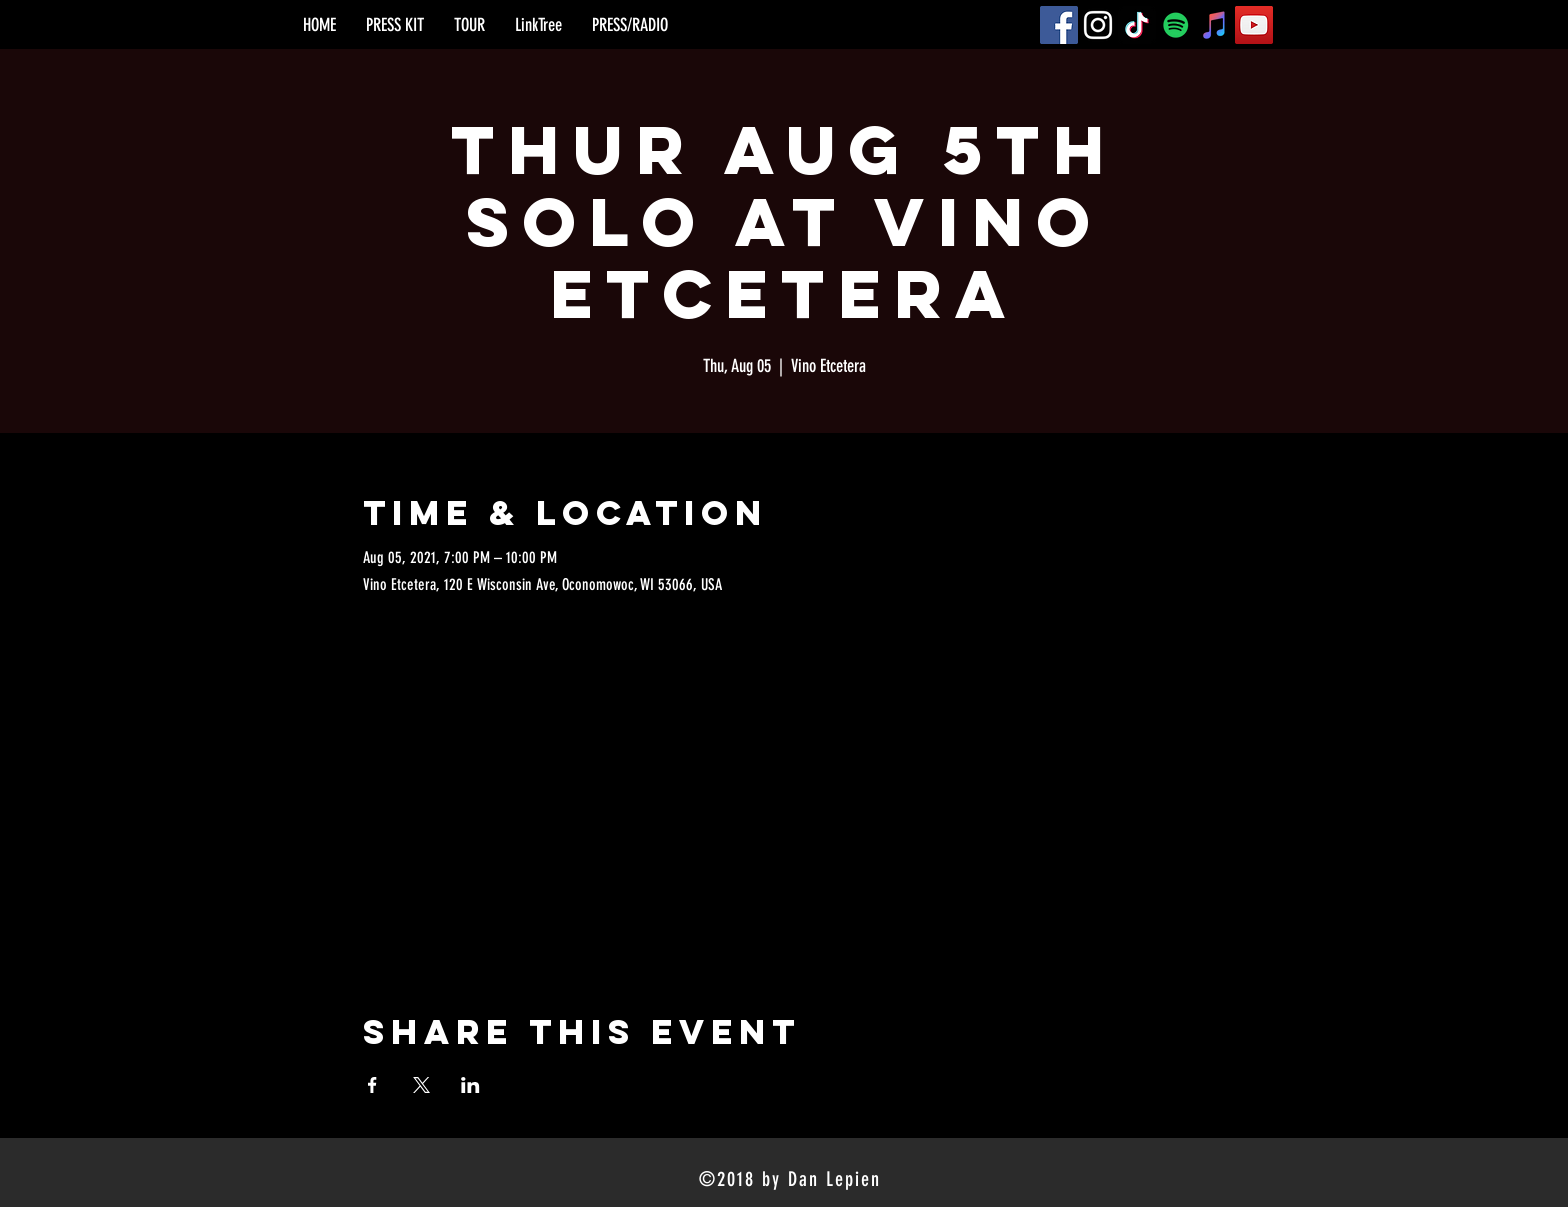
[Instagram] (1098, 25)
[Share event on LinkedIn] (470, 1085)
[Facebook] (1059, 25)
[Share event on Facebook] (372, 1085)
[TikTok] (1137, 25)
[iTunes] (1215, 25)
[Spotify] (1176, 25)
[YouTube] (1254, 25)
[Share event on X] (421, 1085)
